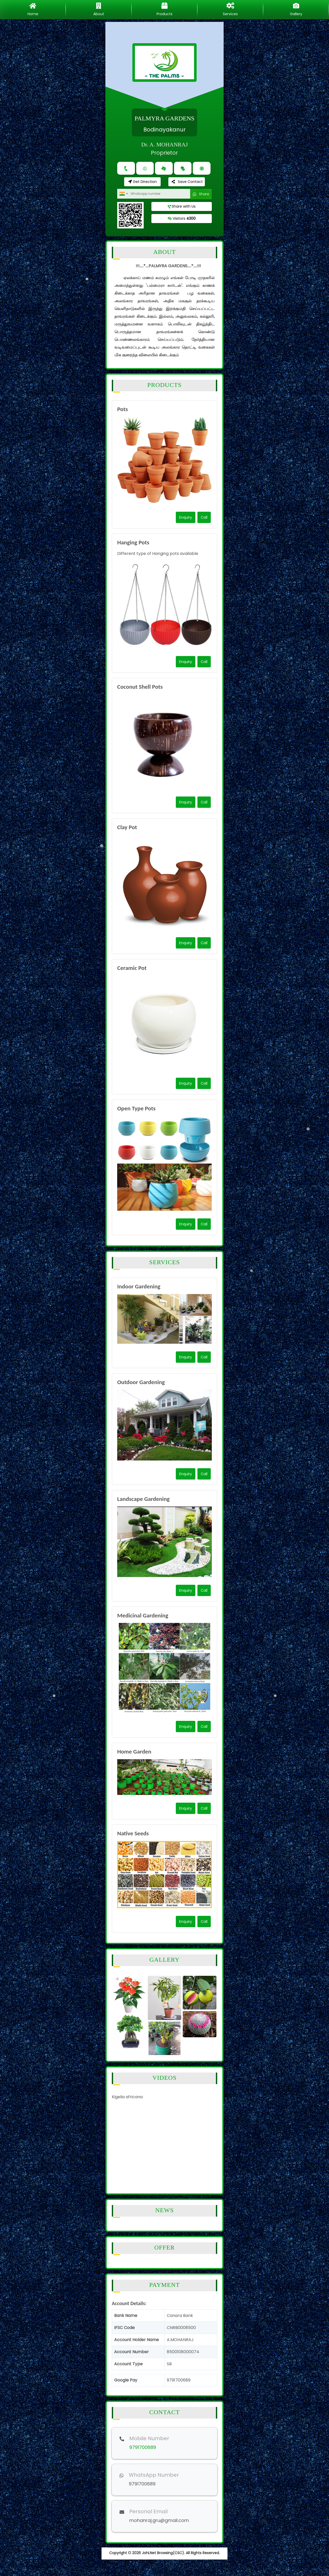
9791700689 (142, 2447)
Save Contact (187, 181)
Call (204, 517)
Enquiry (185, 517)
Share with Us (182, 206)
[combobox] (123, 193)
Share (201, 194)
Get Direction (142, 181)
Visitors (182, 218)
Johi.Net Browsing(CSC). (163, 2552)
